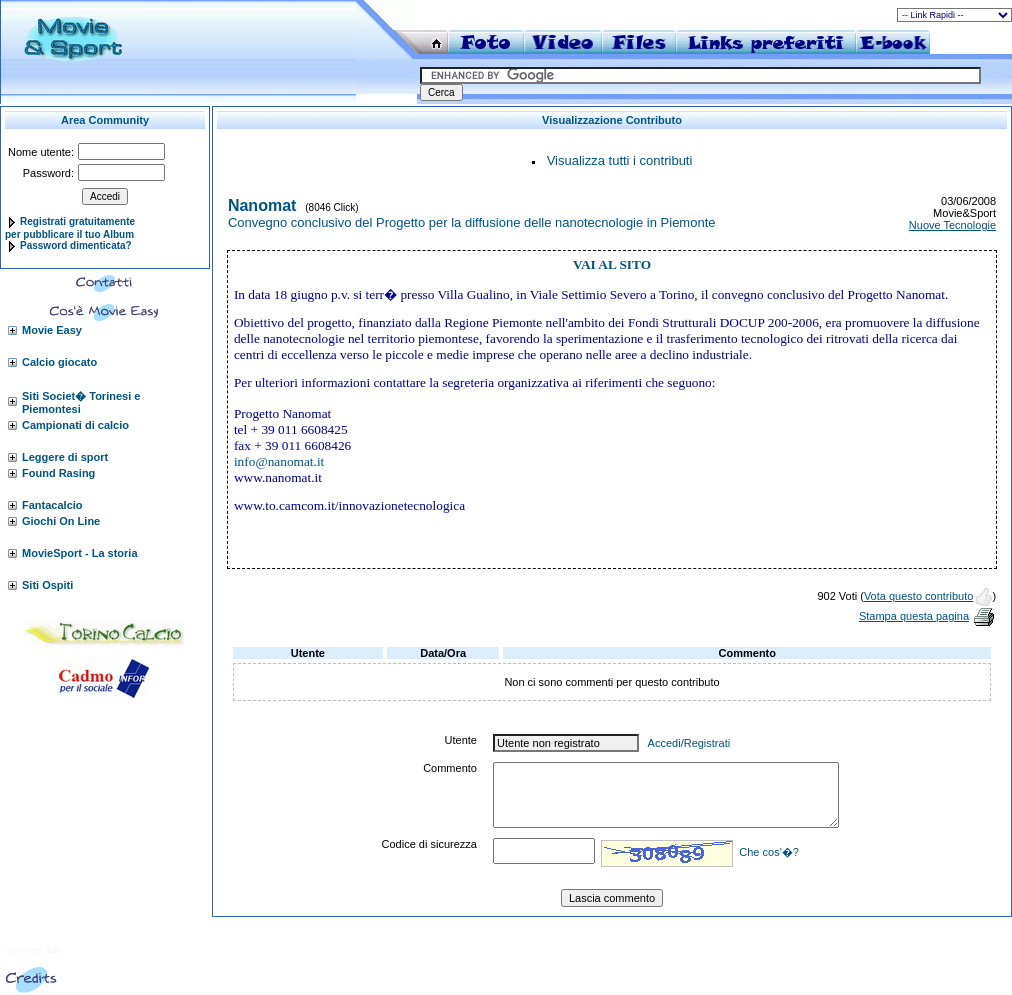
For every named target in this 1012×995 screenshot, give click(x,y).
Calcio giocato (59, 362)
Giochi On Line (61, 521)
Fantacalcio (52, 505)
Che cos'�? (769, 852)
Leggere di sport (65, 457)
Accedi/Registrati (689, 743)
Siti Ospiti (47, 585)
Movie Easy (52, 330)
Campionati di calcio (75, 425)
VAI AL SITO (612, 264)
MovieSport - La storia (80, 553)
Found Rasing (58, 473)
